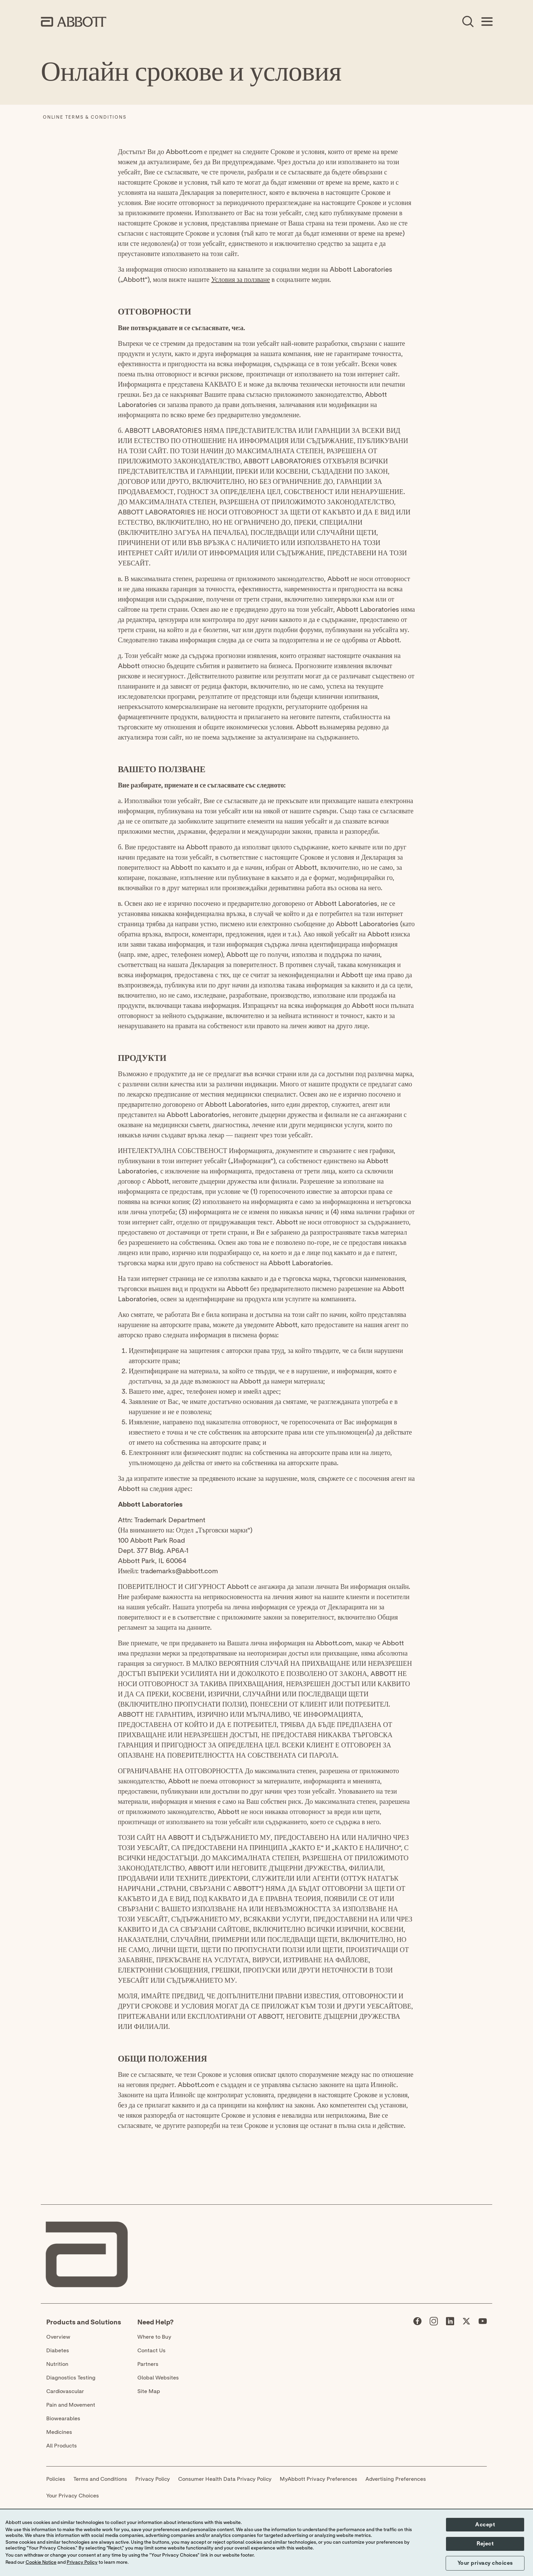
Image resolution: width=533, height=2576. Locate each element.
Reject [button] (485, 2543)
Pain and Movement (70, 2405)
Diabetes (57, 2350)
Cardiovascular (65, 2391)
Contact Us (151, 2350)
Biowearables (63, 2418)
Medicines (59, 2432)
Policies (55, 2479)
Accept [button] (485, 2524)
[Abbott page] (417, 2322)
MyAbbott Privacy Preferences (318, 2479)
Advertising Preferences (395, 2479)
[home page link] (73, 22)
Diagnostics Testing (71, 2377)
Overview (58, 2337)
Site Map (148, 2391)
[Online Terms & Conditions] (84, 117)
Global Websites (158, 2377)
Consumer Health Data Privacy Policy (225, 2479)
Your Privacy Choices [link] (72, 2495)
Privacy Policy (152, 2479)
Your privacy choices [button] (485, 2563)
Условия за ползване (240, 279)
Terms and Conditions (100, 2479)
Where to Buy (154, 2337)
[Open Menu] (486, 21)
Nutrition (57, 2364)
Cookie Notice (40, 2562)
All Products (61, 2445)
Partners (147, 2364)
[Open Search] (467, 21)
